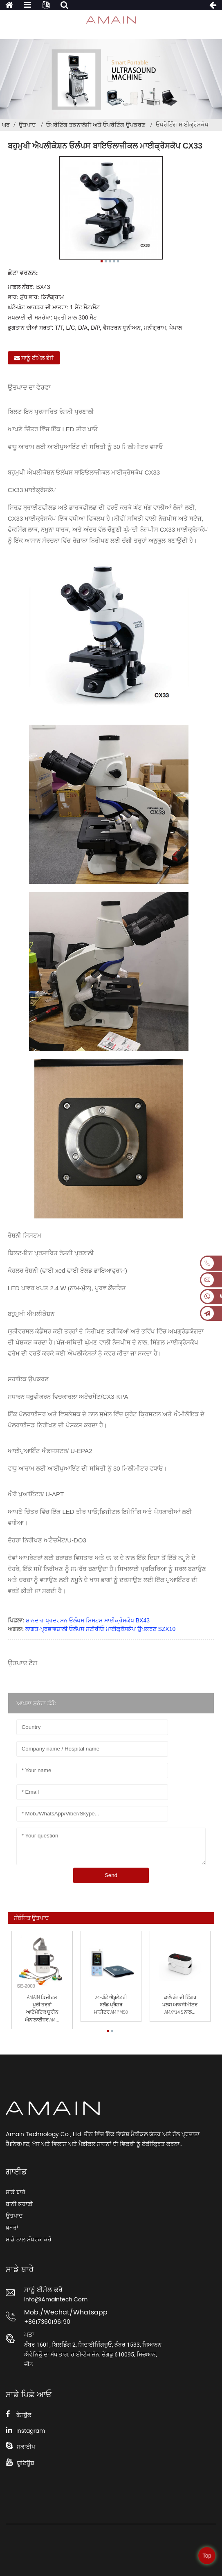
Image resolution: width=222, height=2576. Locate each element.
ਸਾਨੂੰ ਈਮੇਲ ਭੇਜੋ (37, 358)
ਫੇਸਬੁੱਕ (23, 2415)
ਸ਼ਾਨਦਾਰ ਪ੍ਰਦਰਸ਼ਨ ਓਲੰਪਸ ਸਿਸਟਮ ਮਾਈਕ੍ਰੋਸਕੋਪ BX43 (88, 1620)
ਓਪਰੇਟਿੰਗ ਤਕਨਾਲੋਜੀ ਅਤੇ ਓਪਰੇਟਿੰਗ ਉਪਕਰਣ (95, 125)
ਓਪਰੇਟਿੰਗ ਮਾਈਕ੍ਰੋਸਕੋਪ (182, 124)
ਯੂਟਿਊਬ (25, 2463)
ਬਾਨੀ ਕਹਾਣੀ (19, 2204)
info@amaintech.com (55, 2299)
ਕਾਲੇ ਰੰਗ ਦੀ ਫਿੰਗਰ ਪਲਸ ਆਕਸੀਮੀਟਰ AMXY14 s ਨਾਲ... (179, 2004)
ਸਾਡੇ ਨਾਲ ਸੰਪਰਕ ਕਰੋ (29, 2239)
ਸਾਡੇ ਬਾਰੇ (15, 2192)
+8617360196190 (47, 2322)
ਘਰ (6, 125)
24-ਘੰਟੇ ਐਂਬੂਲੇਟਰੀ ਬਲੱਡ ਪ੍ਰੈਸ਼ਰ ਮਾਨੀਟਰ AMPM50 (111, 2004)
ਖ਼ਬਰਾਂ (12, 2227)
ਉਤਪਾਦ (27, 125)
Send (111, 1875)
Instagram (30, 2431)
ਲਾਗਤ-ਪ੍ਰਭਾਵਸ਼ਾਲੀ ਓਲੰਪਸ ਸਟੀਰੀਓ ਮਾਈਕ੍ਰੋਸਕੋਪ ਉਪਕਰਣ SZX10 (100, 1629)
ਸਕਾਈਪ (26, 2447)
